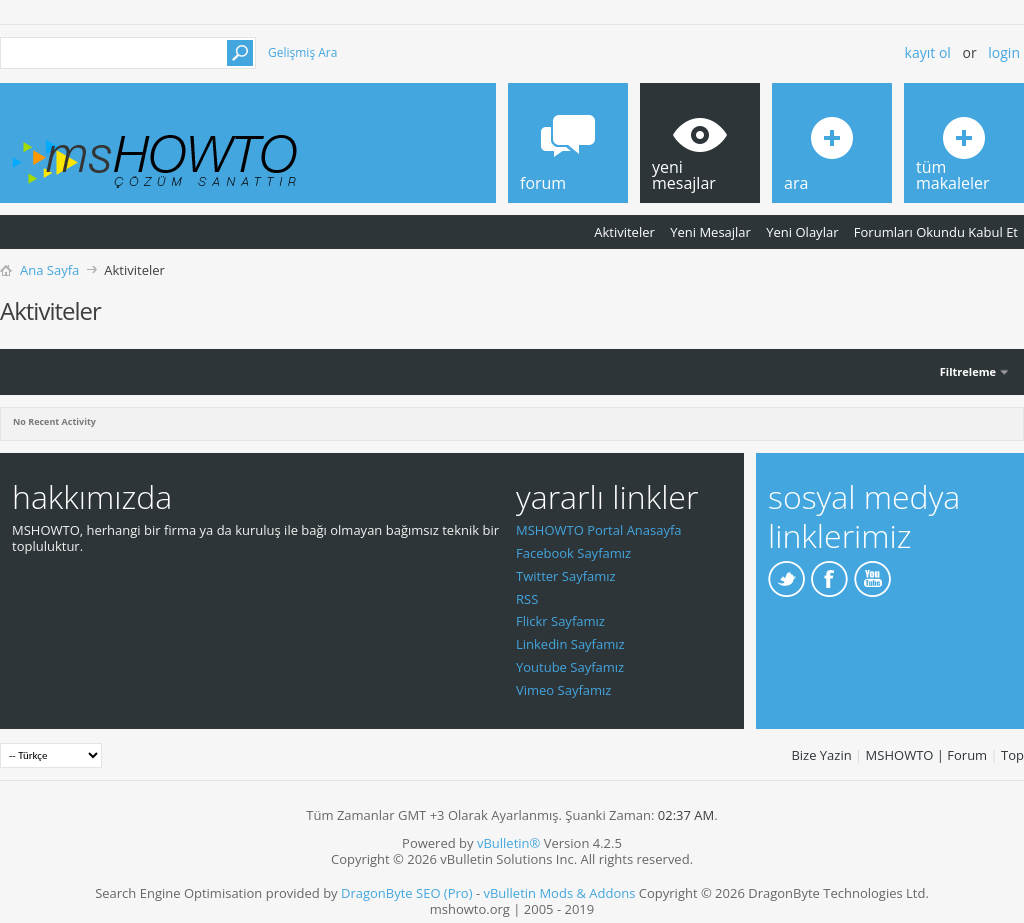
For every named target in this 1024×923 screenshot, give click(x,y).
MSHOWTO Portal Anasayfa (599, 530)
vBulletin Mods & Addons (559, 893)
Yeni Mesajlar (710, 232)
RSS (527, 599)
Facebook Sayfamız (573, 553)
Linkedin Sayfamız (570, 644)
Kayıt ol (928, 52)
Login (1004, 52)
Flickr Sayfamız (560, 621)
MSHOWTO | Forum (927, 755)
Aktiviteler (624, 232)
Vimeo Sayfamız (563, 690)
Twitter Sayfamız (566, 576)
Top (1012, 755)
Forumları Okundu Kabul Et (936, 232)
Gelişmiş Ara (302, 52)
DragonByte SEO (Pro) (407, 893)
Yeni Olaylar (802, 232)
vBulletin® (508, 843)
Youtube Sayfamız (570, 667)
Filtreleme (968, 371)
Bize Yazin (821, 755)
